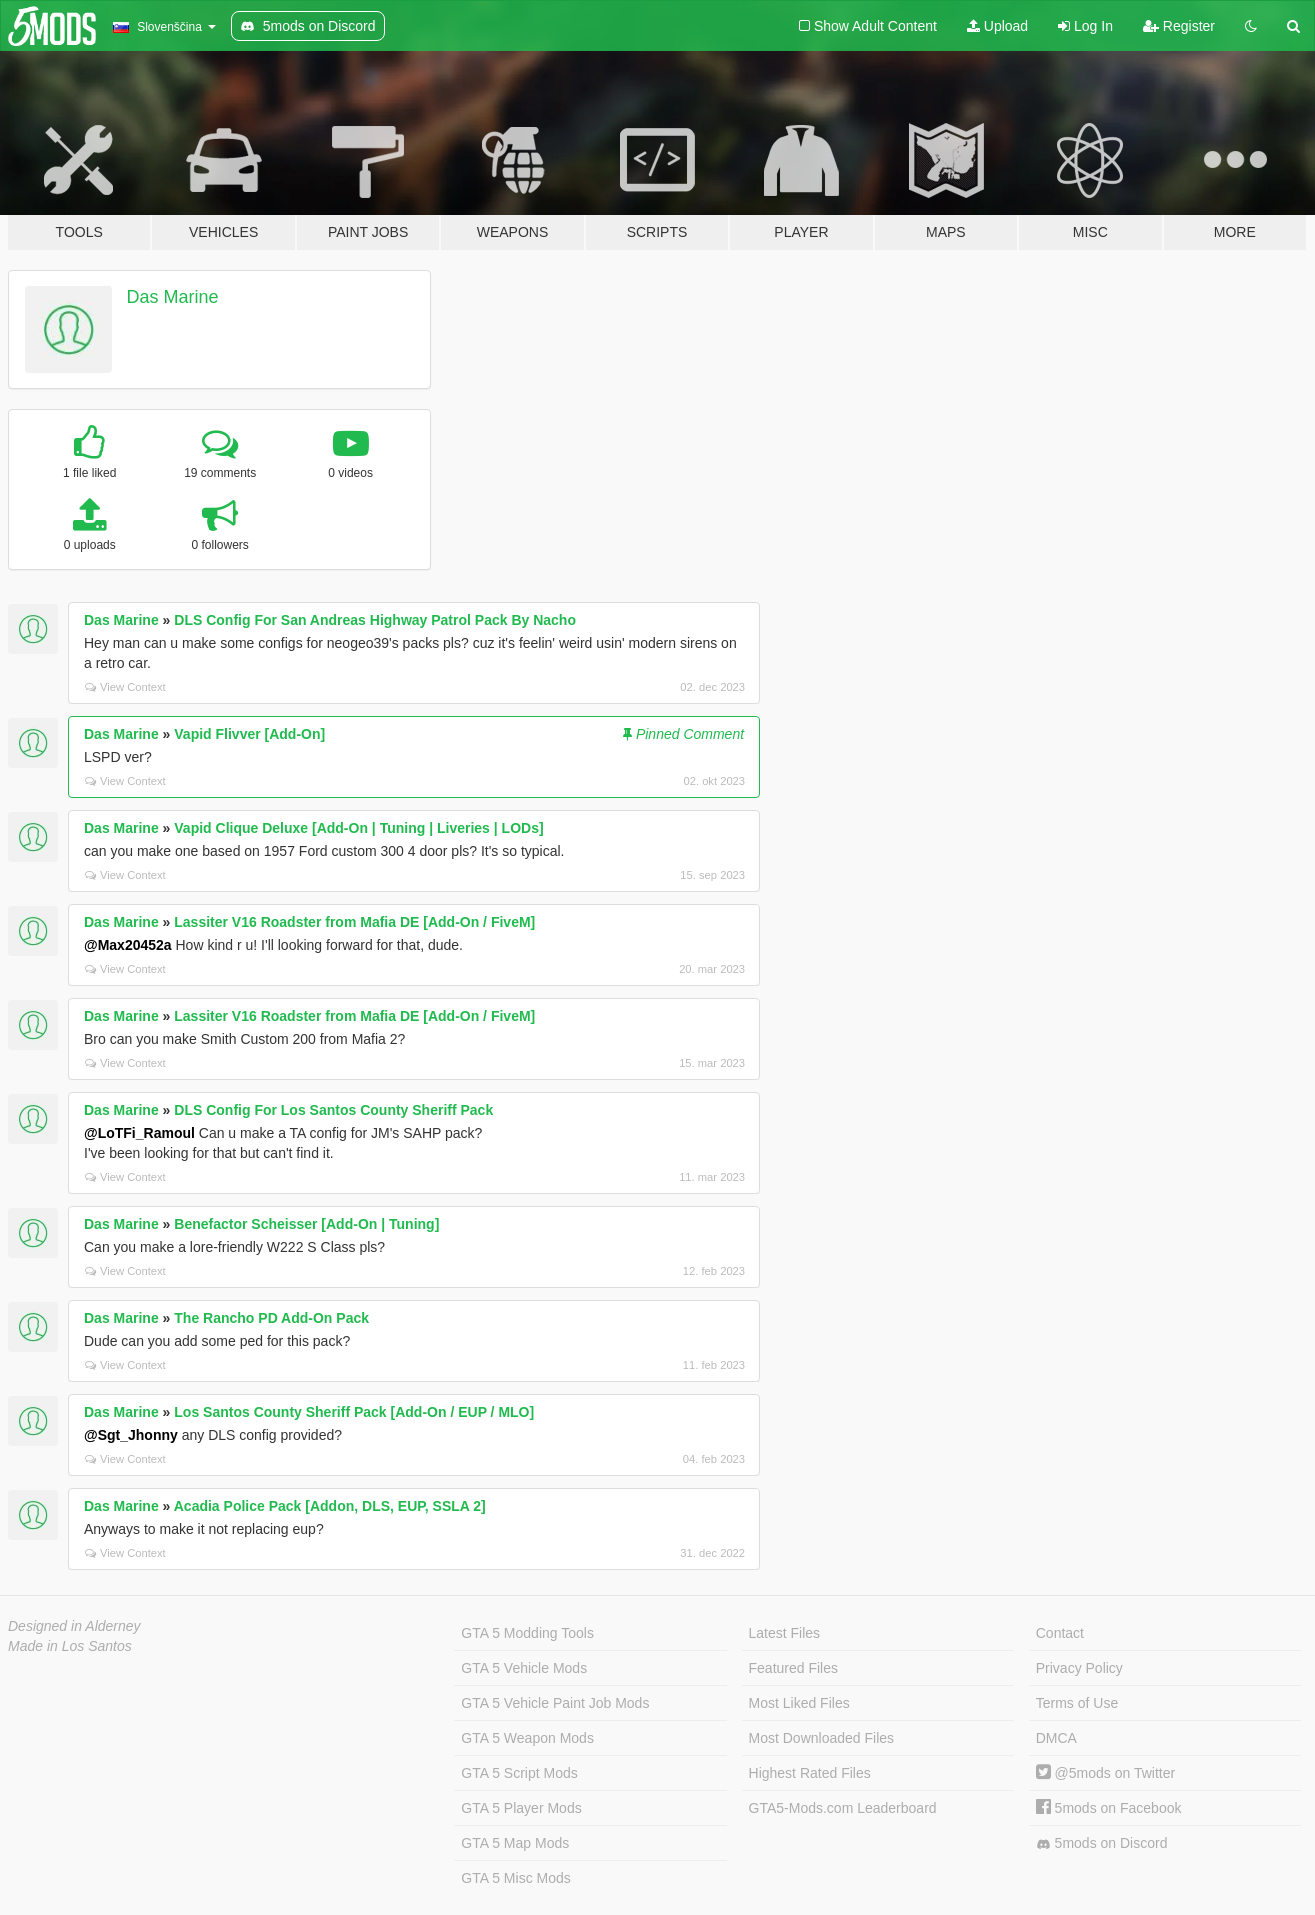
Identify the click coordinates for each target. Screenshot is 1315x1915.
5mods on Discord (1102, 1843)
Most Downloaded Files (822, 1738)
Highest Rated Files (810, 1773)
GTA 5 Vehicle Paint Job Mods (555, 1703)
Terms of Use (1077, 1703)
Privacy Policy (1079, 1668)
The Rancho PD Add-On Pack (271, 1318)
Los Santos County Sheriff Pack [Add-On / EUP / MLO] (354, 1412)
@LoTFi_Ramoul (139, 1133)
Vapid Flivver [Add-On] (249, 734)
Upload (997, 26)
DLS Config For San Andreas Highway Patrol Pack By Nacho (375, 620)
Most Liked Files (799, 1703)
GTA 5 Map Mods (515, 1843)
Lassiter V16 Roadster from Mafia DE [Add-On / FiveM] (354, 922)
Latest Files (785, 1633)
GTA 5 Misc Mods (515, 1878)
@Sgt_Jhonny (131, 1435)
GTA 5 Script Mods (519, 1773)
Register (1179, 26)
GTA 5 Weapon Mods (527, 1738)
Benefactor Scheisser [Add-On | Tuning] (306, 1224)
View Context (125, 687)
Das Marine (173, 297)
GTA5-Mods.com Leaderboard (843, 1808)
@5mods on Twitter (1105, 1773)
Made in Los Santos (70, 1646)
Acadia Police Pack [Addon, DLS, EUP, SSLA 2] (330, 1506)
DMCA (1056, 1738)
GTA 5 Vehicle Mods (524, 1668)
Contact (1060, 1633)
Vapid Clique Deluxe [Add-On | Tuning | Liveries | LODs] (358, 828)
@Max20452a (128, 945)
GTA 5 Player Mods (521, 1808)
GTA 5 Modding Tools (527, 1633)
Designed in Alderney (74, 1626)
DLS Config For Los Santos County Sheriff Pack (333, 1110)
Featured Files (793, 1668)
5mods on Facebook (1109, 1808)
